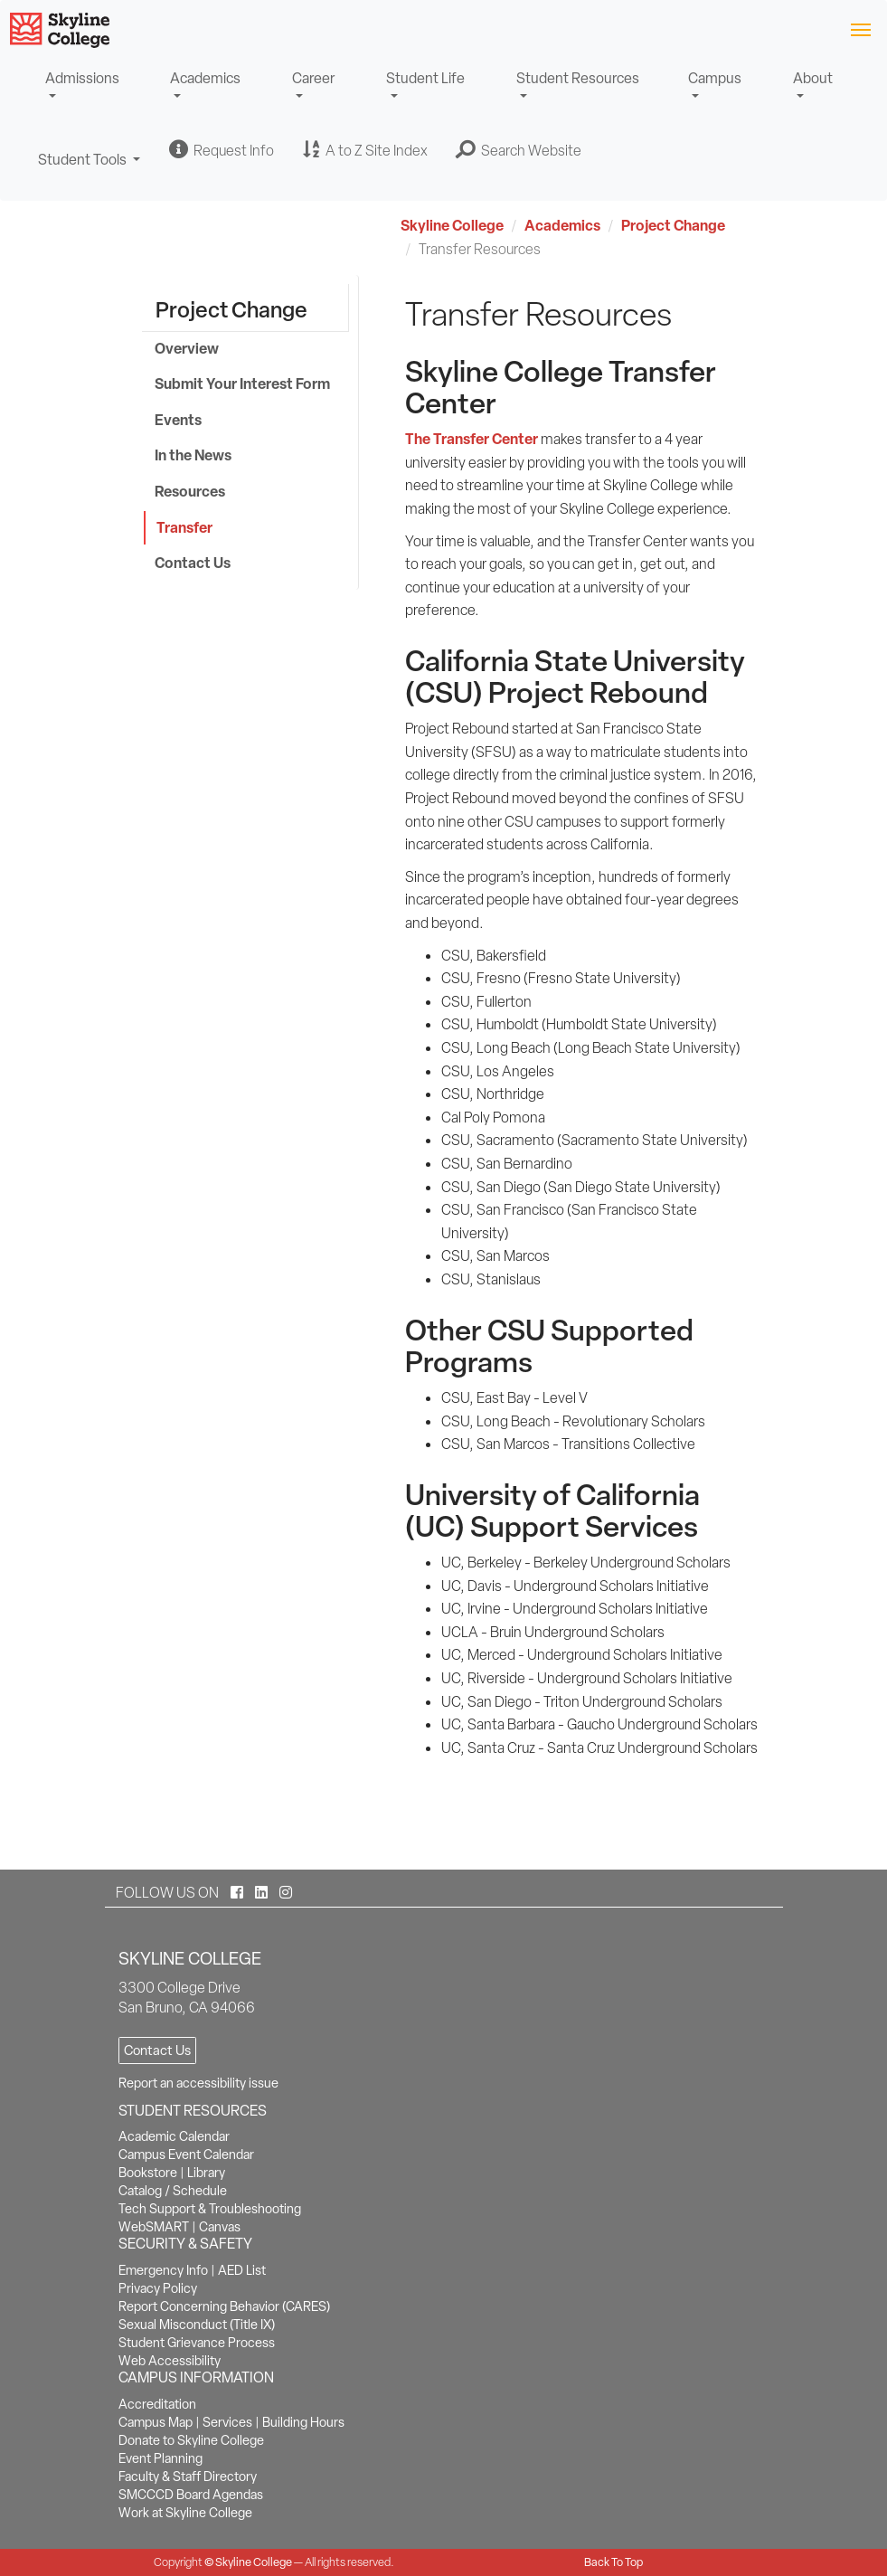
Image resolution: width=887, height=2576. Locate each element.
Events (178, 420)
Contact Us (193, 563)
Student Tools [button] (89, 167)
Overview (187, 348)
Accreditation (157, 2404)
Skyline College (452, 225)
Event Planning (160, 2458)
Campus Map (155, 2422)
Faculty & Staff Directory (187, 2476)
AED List (242, 2270)
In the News (193, 455)
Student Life (425, 78)
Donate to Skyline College (191, 2440)
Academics (205, 78)
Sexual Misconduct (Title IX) (196, 2324)
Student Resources (577, 78)
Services (227, 2422)
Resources (190, 491)
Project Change (673, 225)
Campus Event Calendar (186, 2154)
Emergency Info (163, 2270)
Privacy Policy (157, 2288)
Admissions (82, 78)
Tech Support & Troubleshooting (209, 2209)
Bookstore (147, 2172)
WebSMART (153, 2227)
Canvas (220, 2227)
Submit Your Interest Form (242, 383)
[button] (519, 150)
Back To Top (613, 2562)
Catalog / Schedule (172, 2191)
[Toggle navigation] (860, 28)
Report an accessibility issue (198, 2083)
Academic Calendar (174, 2136)
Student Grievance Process (196, 2342)
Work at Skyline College (185, 2513)
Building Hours (303, 2422)
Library (206, 2172)
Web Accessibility (169, 2361)
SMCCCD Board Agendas (190, 2494)
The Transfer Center (471, 439)
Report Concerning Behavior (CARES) (224, 2306)
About (813, 78)
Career (313, 78)
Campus (714, 78)
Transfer (184, 527)
